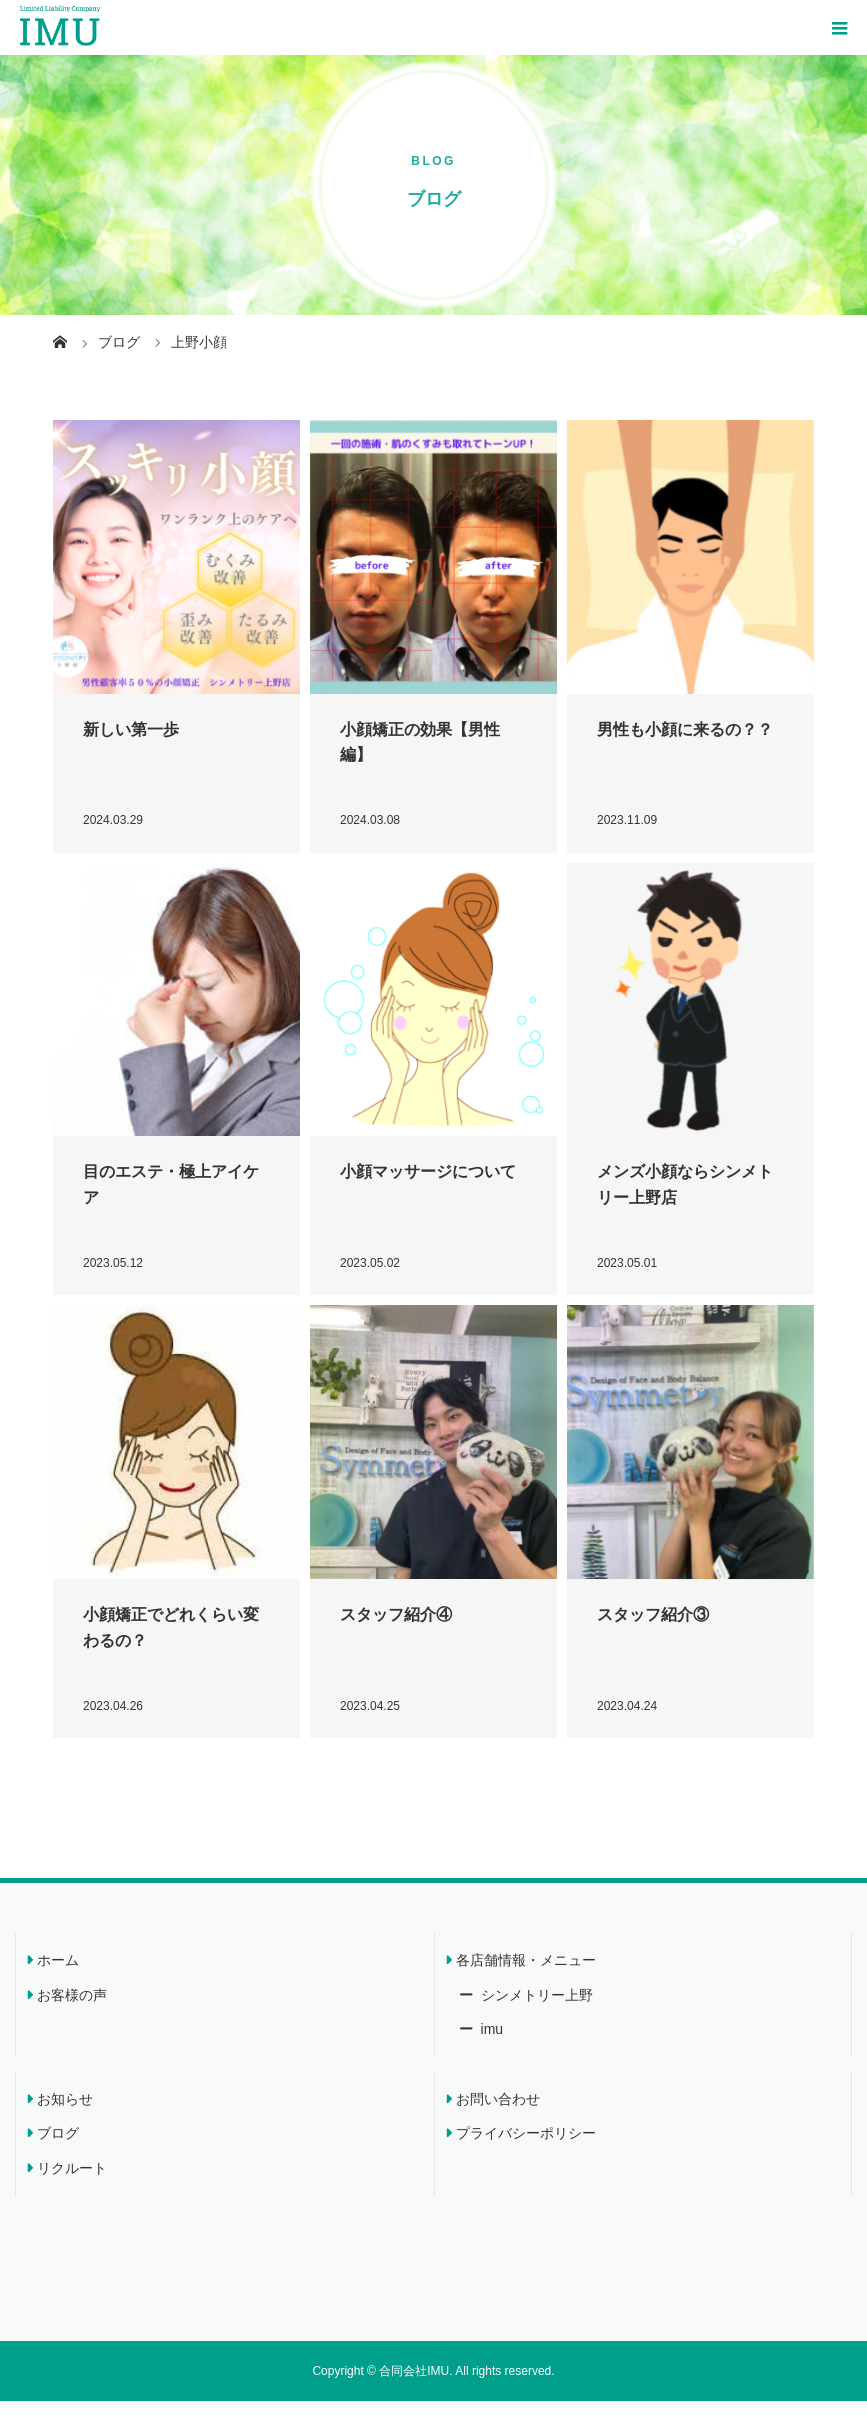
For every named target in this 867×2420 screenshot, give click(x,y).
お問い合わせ (498, 2118)
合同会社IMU (414, 2390)
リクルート (72, 2187)
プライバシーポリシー (526, 2152)
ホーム (58, 1979)
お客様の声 (72, 2014)
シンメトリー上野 (535, 2014)
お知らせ (65, 2118)
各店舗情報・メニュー (526, 1979)
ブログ (58, 2152)
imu (490, 2048)
